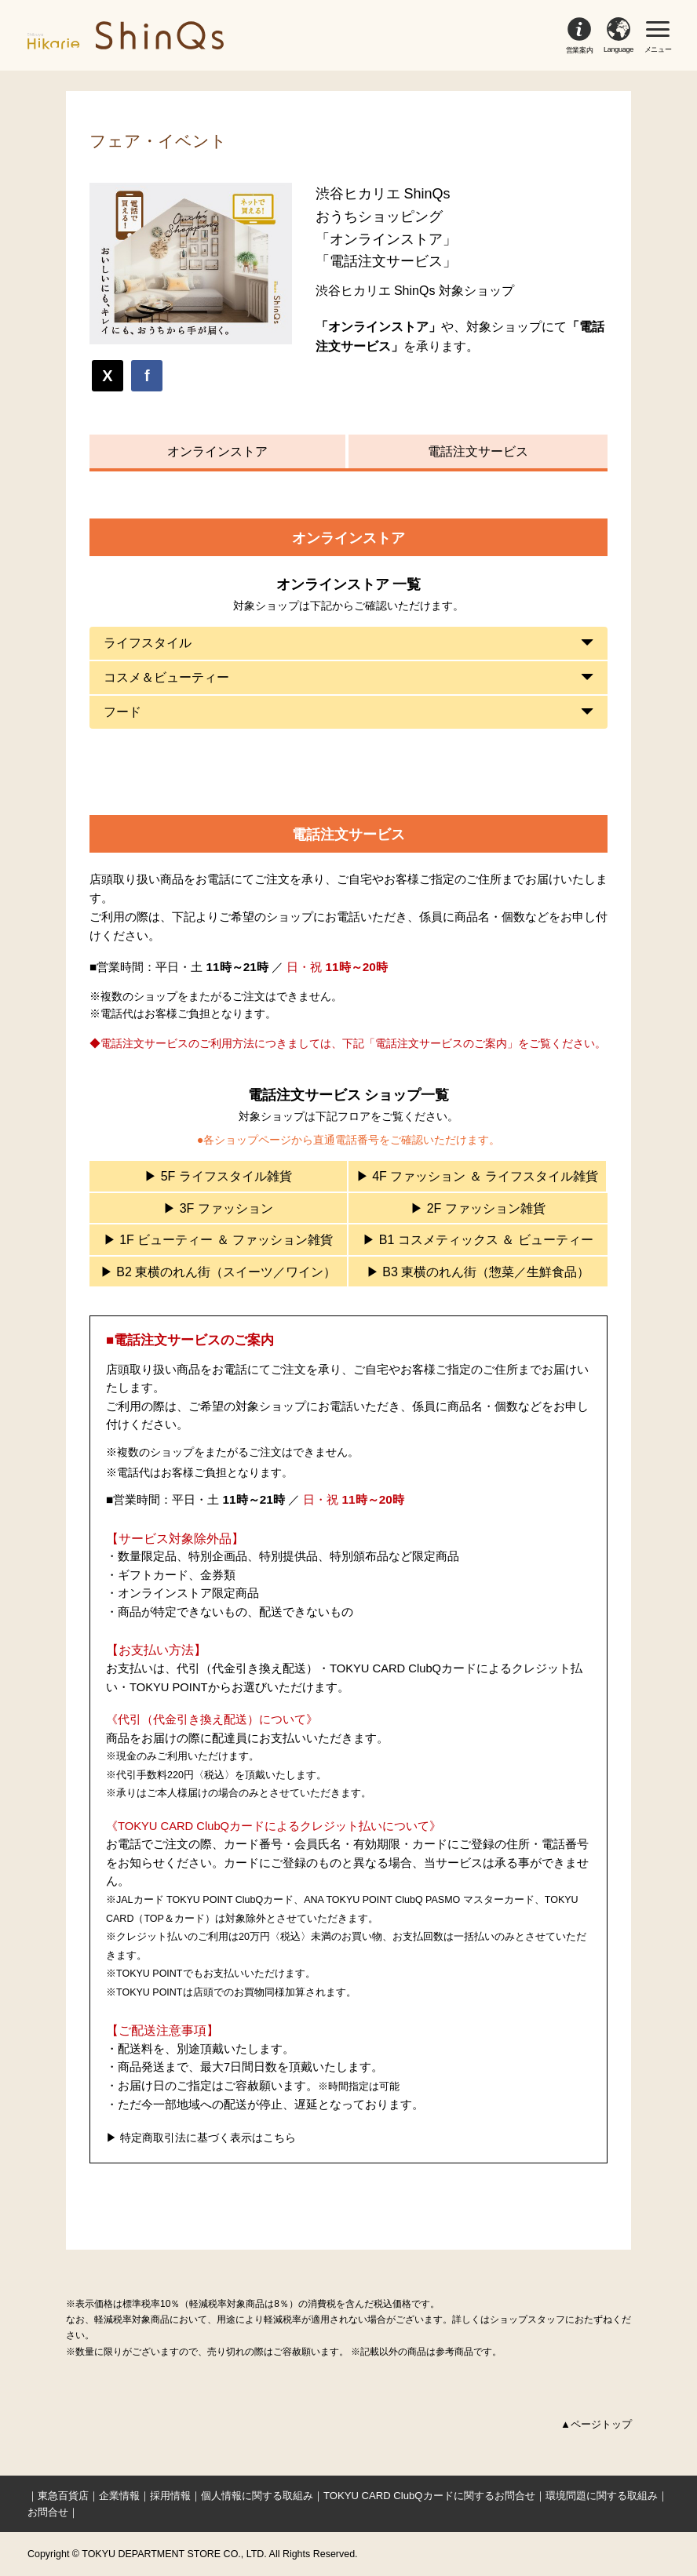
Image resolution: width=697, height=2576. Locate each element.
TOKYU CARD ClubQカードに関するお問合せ (429, 2495)
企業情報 (119, 2495)
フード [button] (122, 712)
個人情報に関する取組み (257, 2495)
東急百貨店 (63, 2495)
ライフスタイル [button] (148, 642)
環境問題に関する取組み (602, 2495)
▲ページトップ (596, 2424)
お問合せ (47, 2512)
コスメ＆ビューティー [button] (166, 677)
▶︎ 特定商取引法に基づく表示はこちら (201, 2137)
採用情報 (170, 2495)
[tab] (348, 643)
